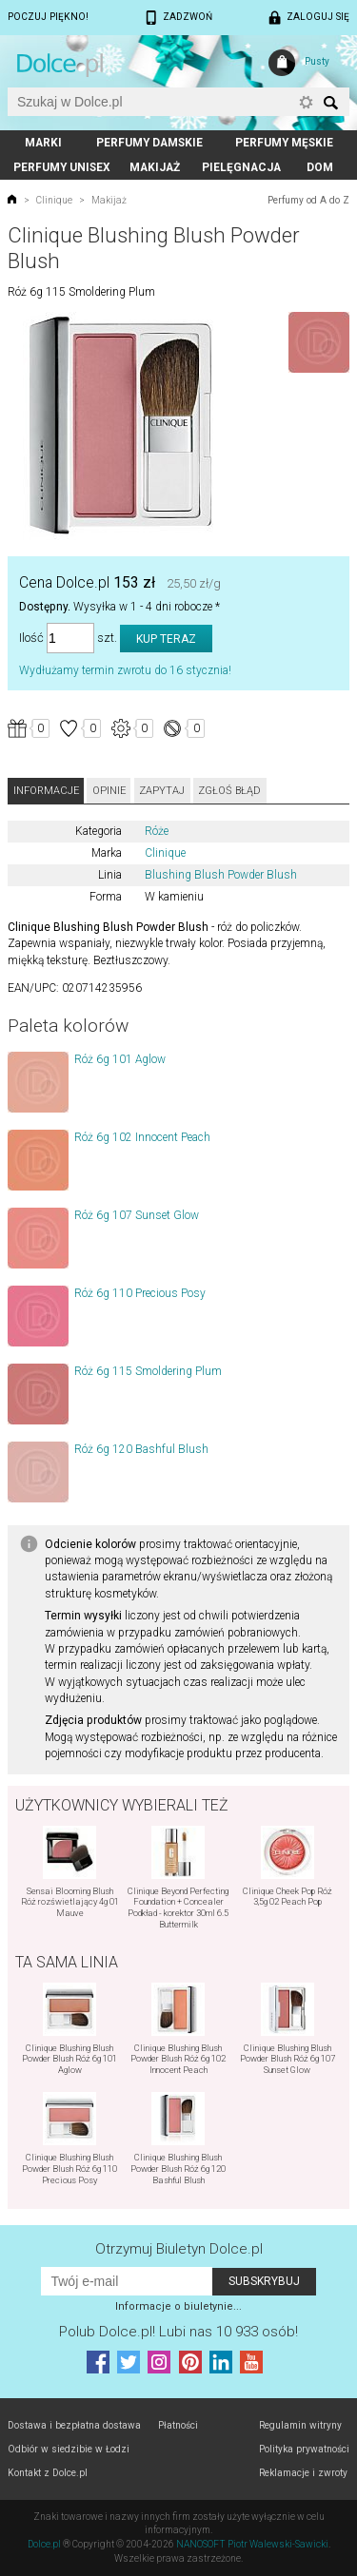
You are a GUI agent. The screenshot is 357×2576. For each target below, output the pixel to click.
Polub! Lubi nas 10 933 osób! (178, 2331)
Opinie (109, 790)
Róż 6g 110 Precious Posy (140, 1293)
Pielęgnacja (241, 167)
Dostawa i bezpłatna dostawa (74, 2425)
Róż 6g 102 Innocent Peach (142, 1137)
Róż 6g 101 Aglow (120, 1059)
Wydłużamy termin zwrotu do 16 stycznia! (125, 670)
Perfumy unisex (61, 167)
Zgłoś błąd (229, 790)
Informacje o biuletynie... (178, 2306)
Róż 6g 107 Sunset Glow (136, 1215)
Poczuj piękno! (48, 16)
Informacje (46, 790)
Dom (320, 167)
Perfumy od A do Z (308, 200)
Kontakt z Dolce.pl (48, 2473)
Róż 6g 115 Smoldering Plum (148, 1371)
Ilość (31, 638)
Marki (43, 142)
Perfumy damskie (149, 142)
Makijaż (154, 167)
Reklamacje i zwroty (303, 2473)
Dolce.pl (44, 2544)
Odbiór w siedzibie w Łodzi (68, 2449)
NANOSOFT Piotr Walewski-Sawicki (252, 2544)
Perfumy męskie (284, 142)
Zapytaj (162, 790)
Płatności (178, 2425)
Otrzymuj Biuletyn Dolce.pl (179, 2248)
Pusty (317, 61)
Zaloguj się (318, 16)
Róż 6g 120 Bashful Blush (141, 1449)
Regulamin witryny (300, 2425)
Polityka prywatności (304, 2449)
